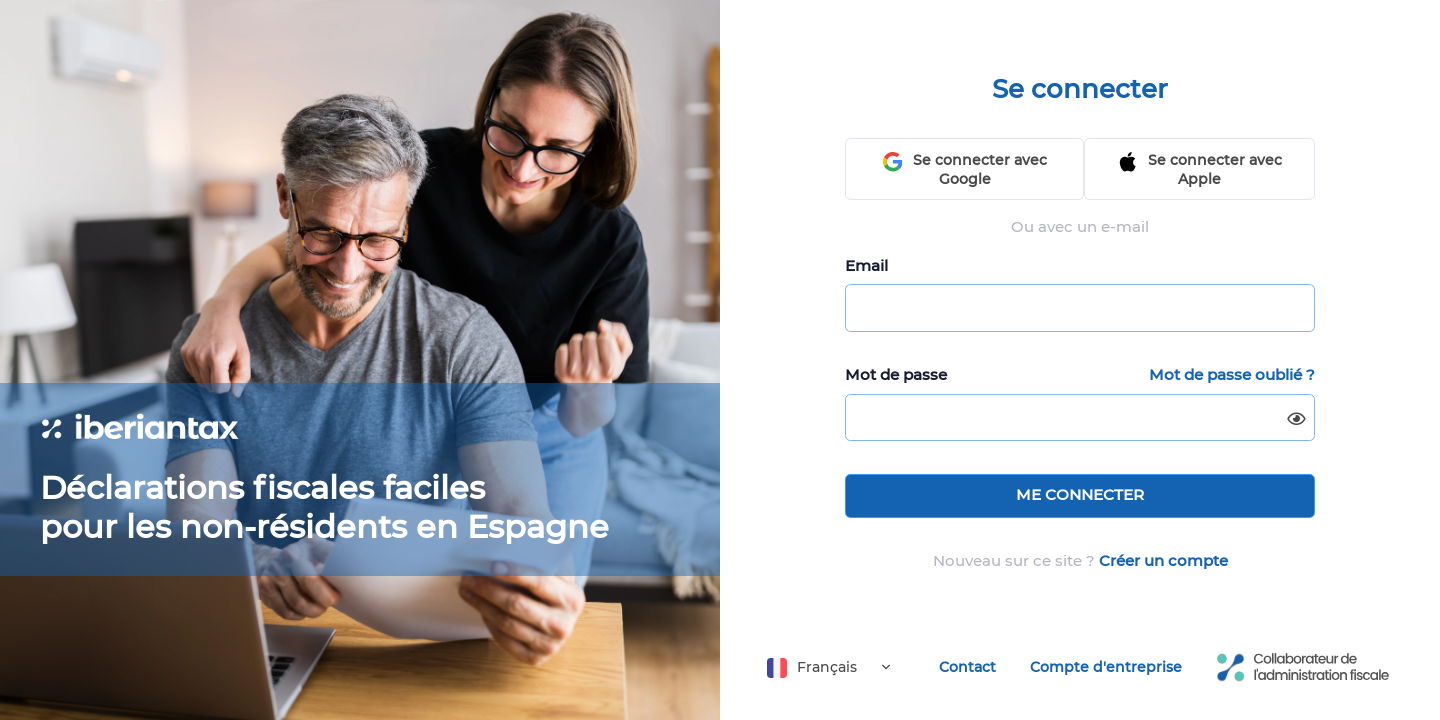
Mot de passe (896, 374)
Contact (967, 667)
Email (866, 265)
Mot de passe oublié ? (1232, 374)
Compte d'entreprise (1106, 667)
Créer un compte (1163, 560)
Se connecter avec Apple (1200, 170)
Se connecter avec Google (965, 170)
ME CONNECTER (1080, 494)
